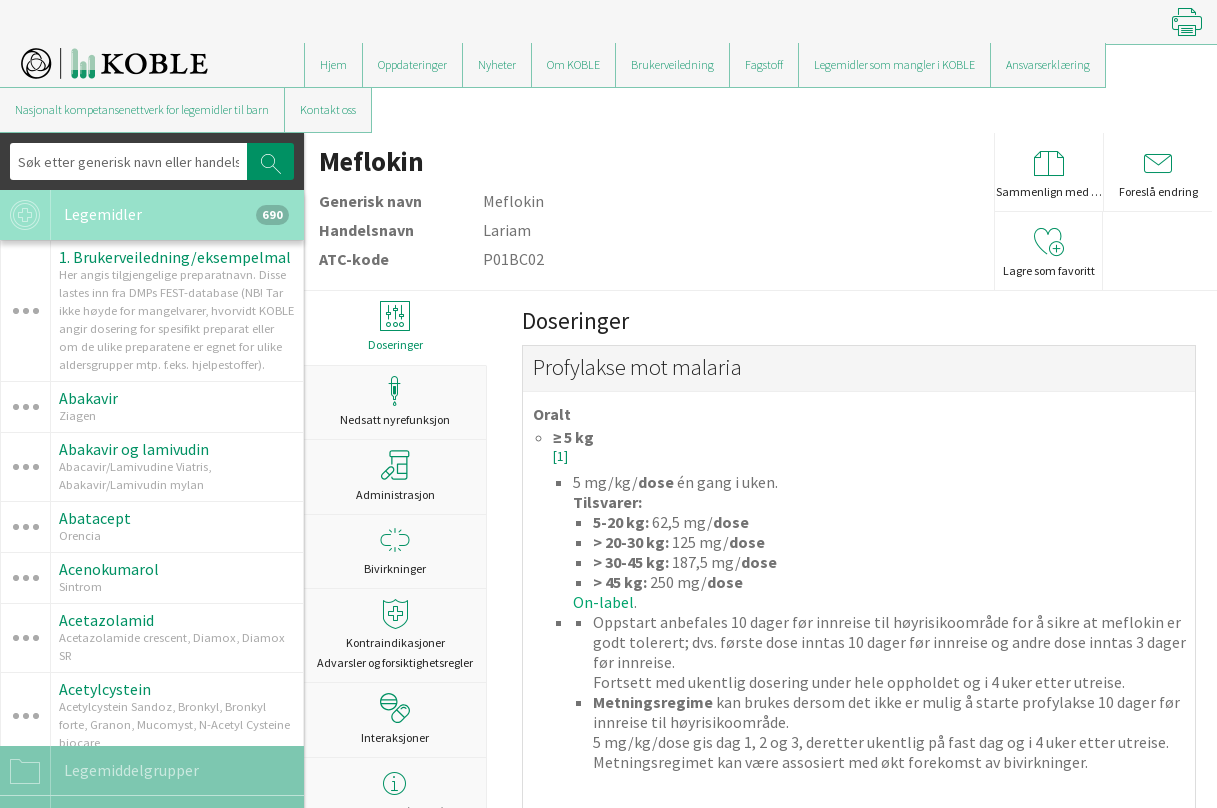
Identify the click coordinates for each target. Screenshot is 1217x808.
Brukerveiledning (672, 64)
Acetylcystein (105, 689)
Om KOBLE (573, 64)
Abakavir (88, 398)
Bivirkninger (395, 550)
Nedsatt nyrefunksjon (395, 401)
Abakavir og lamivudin (134, 449)
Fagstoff (764, 64)
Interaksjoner (395, 719)
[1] (560, 456)
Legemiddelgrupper (99, 771)
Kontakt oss (328, 109)
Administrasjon (395, 476)
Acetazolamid (106, 620)
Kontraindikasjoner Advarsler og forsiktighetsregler (395, 634)
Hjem (333, 64)
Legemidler (144, 215)
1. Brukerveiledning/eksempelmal (175, 257)
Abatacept (95, 518)
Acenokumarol (109, 569)
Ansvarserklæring (1048, 64)
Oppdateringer (412, 64)
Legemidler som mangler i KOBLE (894, 64)
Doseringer (395, 326)
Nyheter (497, 64)
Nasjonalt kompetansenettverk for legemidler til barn (142, 109)
